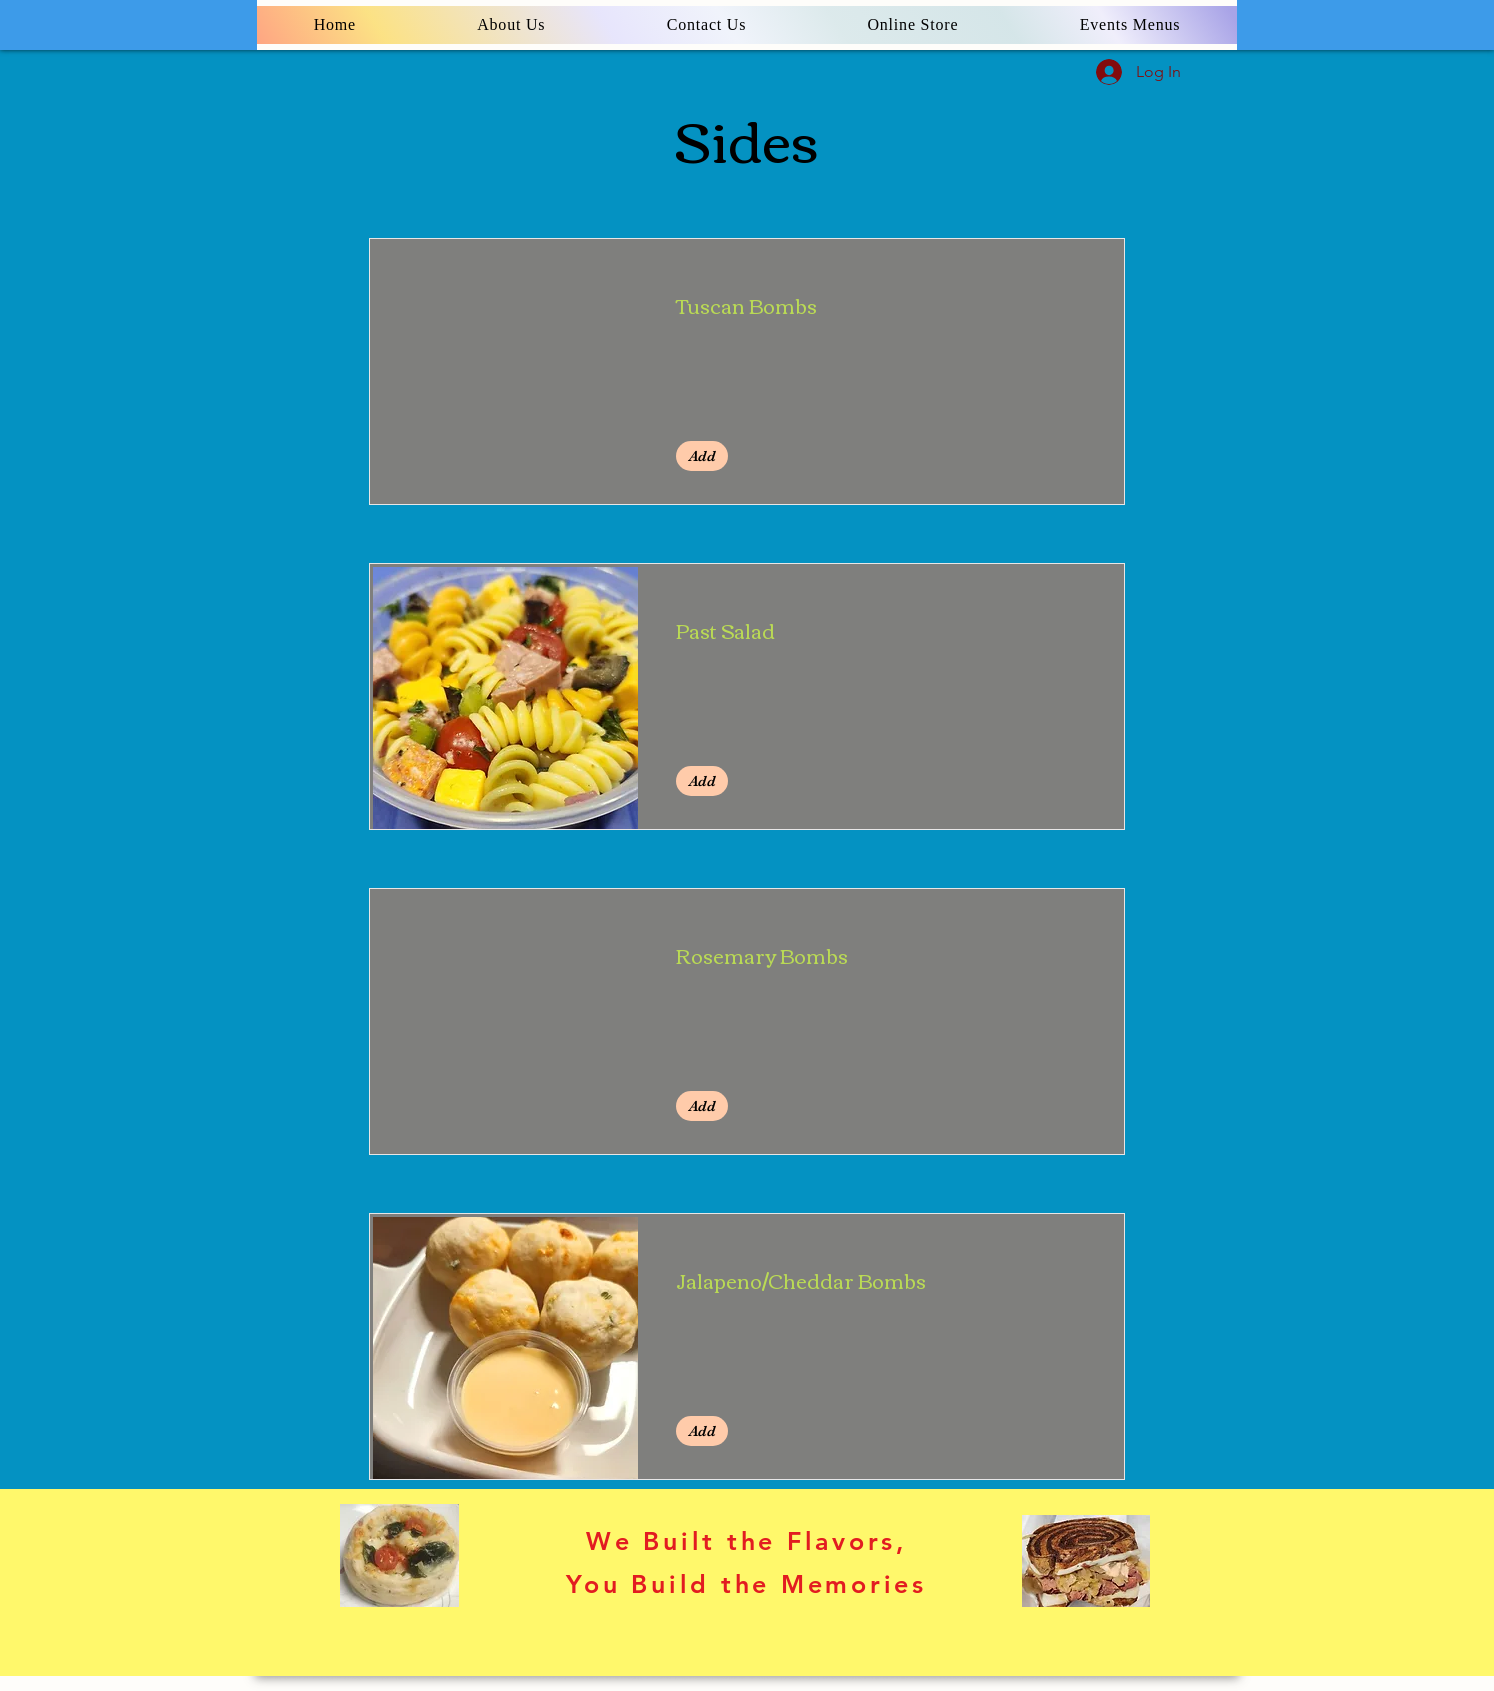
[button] (702, 456)
